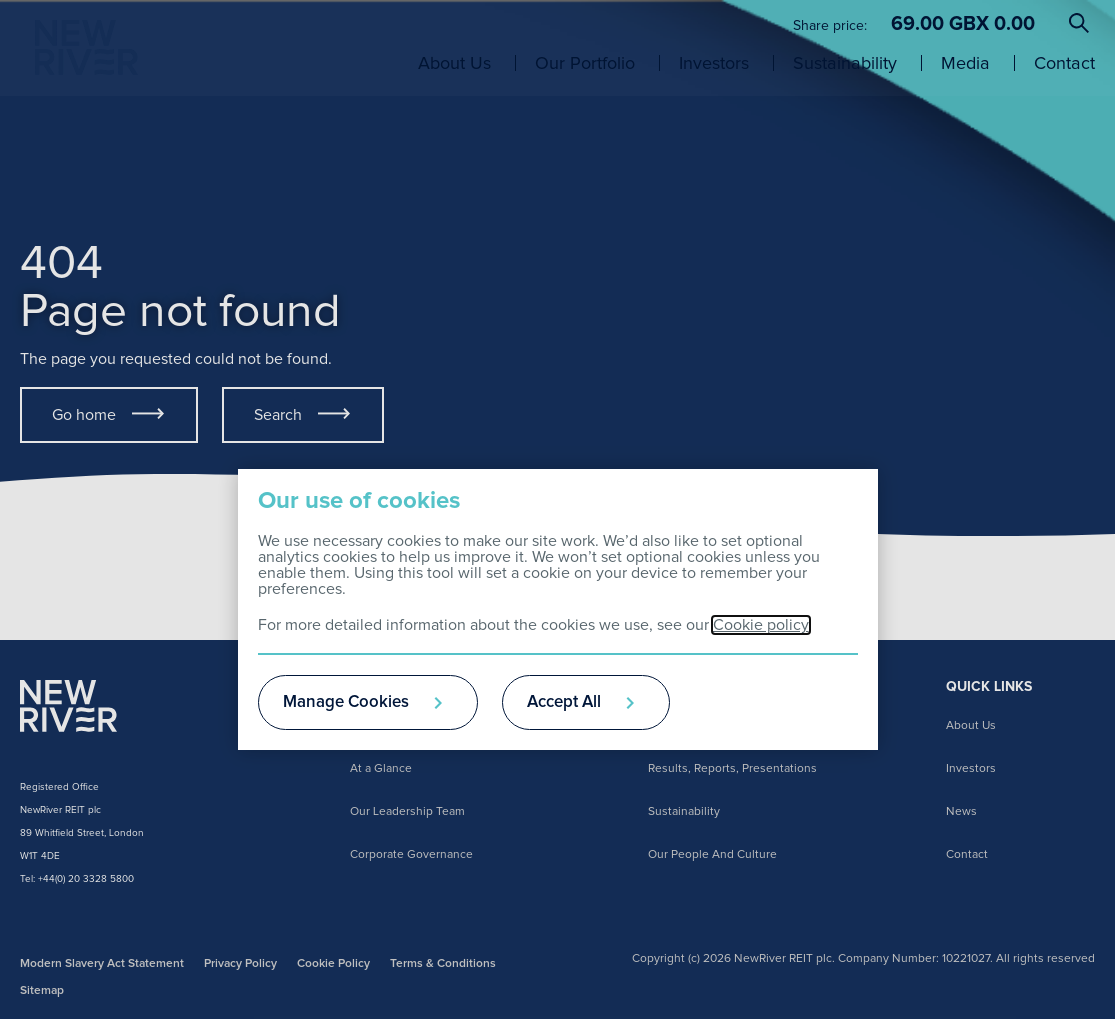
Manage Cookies (346, 702)
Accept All (564, 702)
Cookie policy (761, 625)
